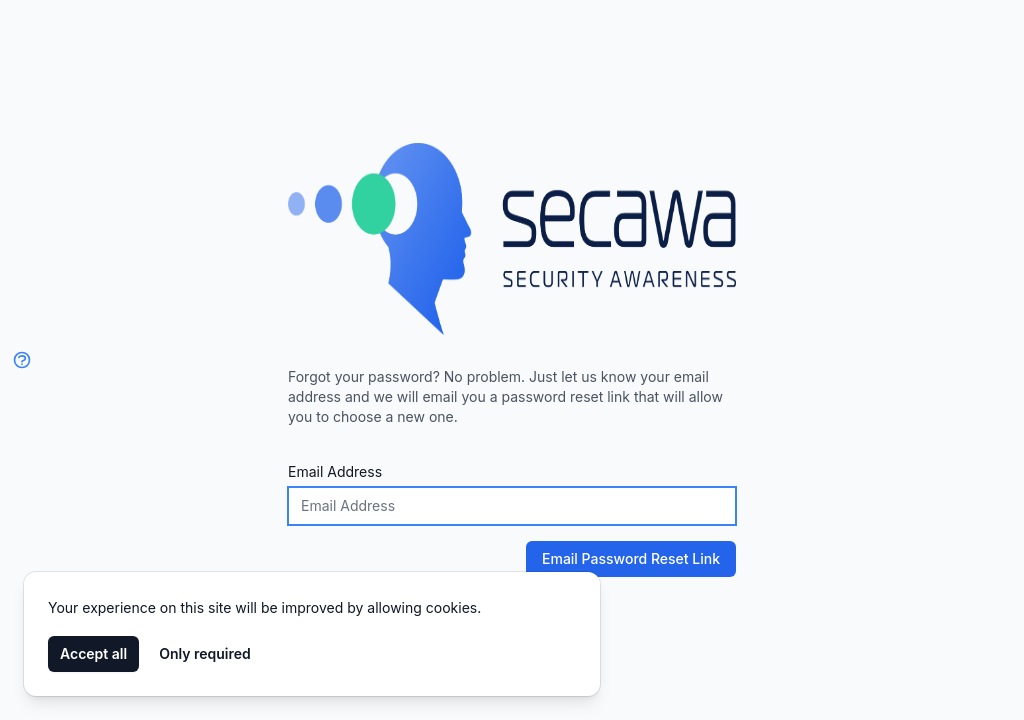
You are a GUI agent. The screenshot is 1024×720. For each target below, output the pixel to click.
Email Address (335, 471)
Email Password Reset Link (623, 559)
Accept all (93, 653)
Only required (205, 653)
